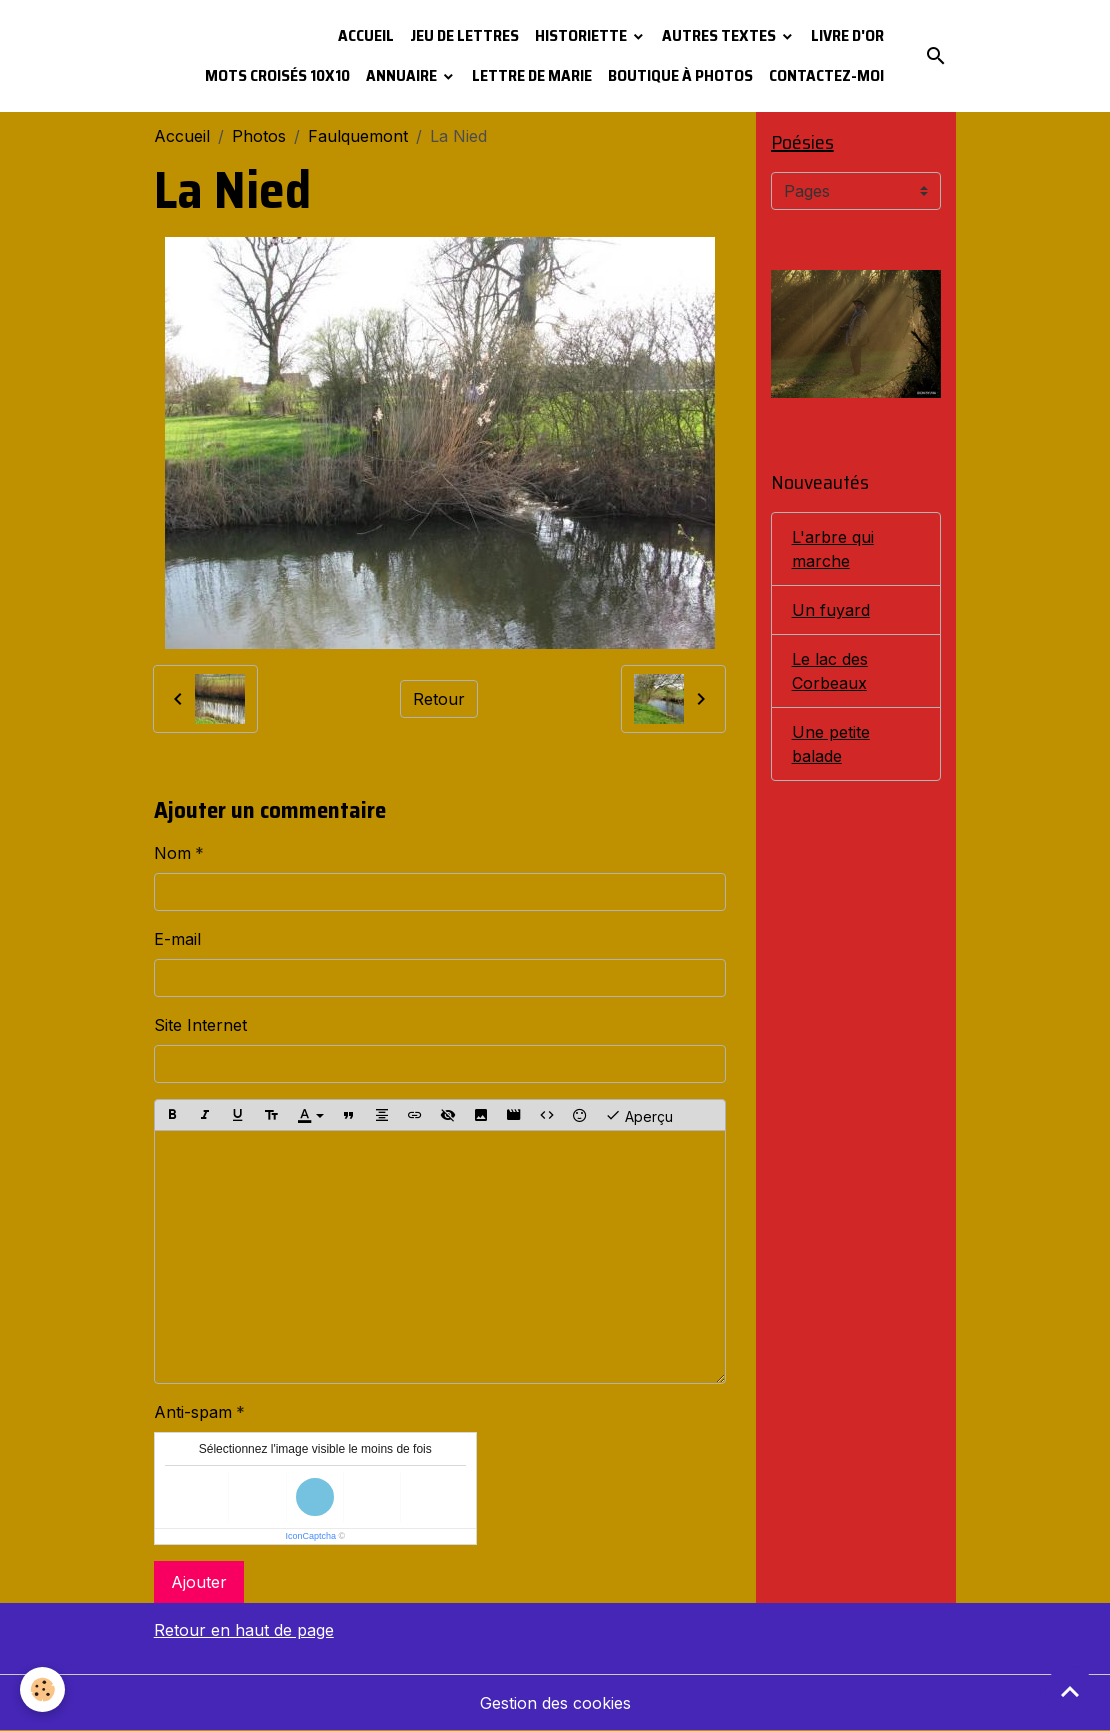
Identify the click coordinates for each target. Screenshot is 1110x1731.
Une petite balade (831, 744)
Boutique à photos (680, 75)
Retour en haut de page (244, 1630)
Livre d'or (847, 35)
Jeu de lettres (464, 35)
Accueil (366, 35)
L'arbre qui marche (833, 549)
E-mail (177, 939)
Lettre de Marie (532, 75)
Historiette (582, 35)
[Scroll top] (1070, 1691)
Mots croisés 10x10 (277, 75)
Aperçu (639, 1115)
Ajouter (199, 1582)
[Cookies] (42, 1689)
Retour (439, 699)
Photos (259, 136)
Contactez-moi (826, 75)
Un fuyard (831, 610)
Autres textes (720, 35)
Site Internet (200, 1025)
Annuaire (403, 75)
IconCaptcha (310, 1536)
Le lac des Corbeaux (830, 671)
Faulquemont (358, 136)
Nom (172, 853)
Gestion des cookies (555, 1703)
